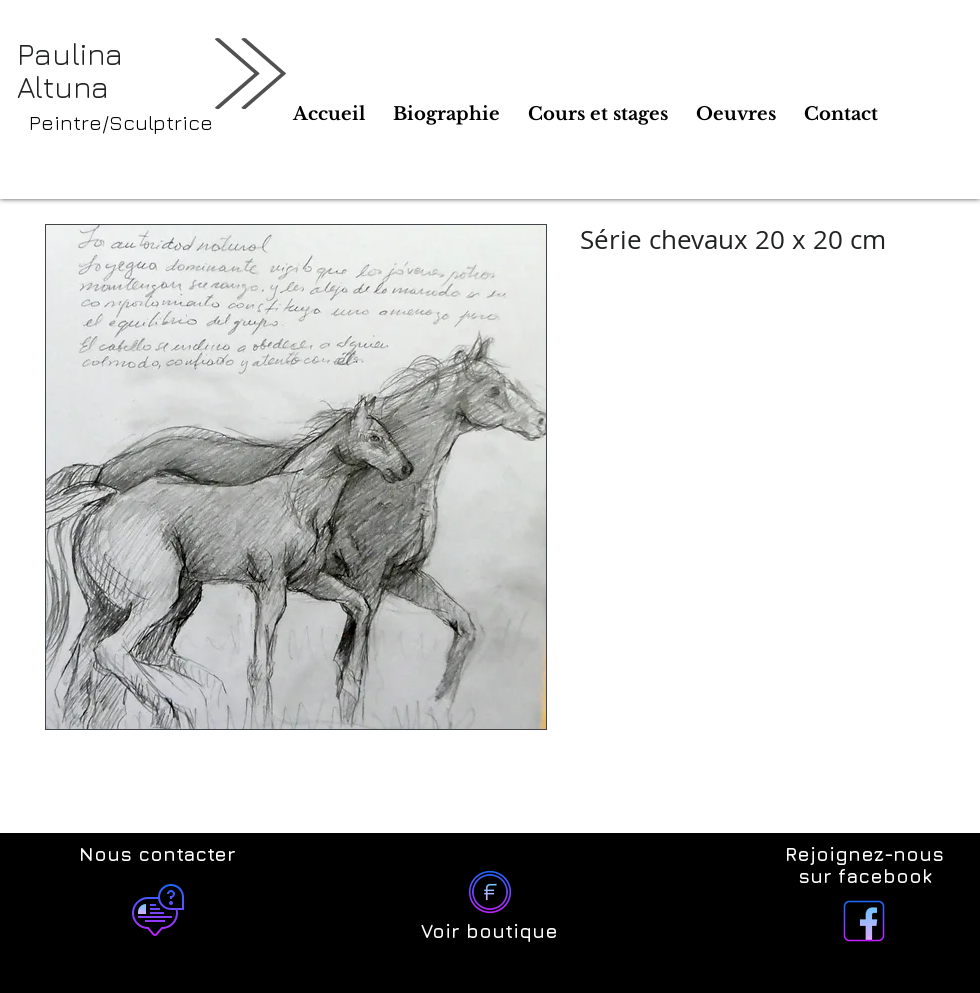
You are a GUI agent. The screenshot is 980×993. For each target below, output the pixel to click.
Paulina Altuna (70, 70)
